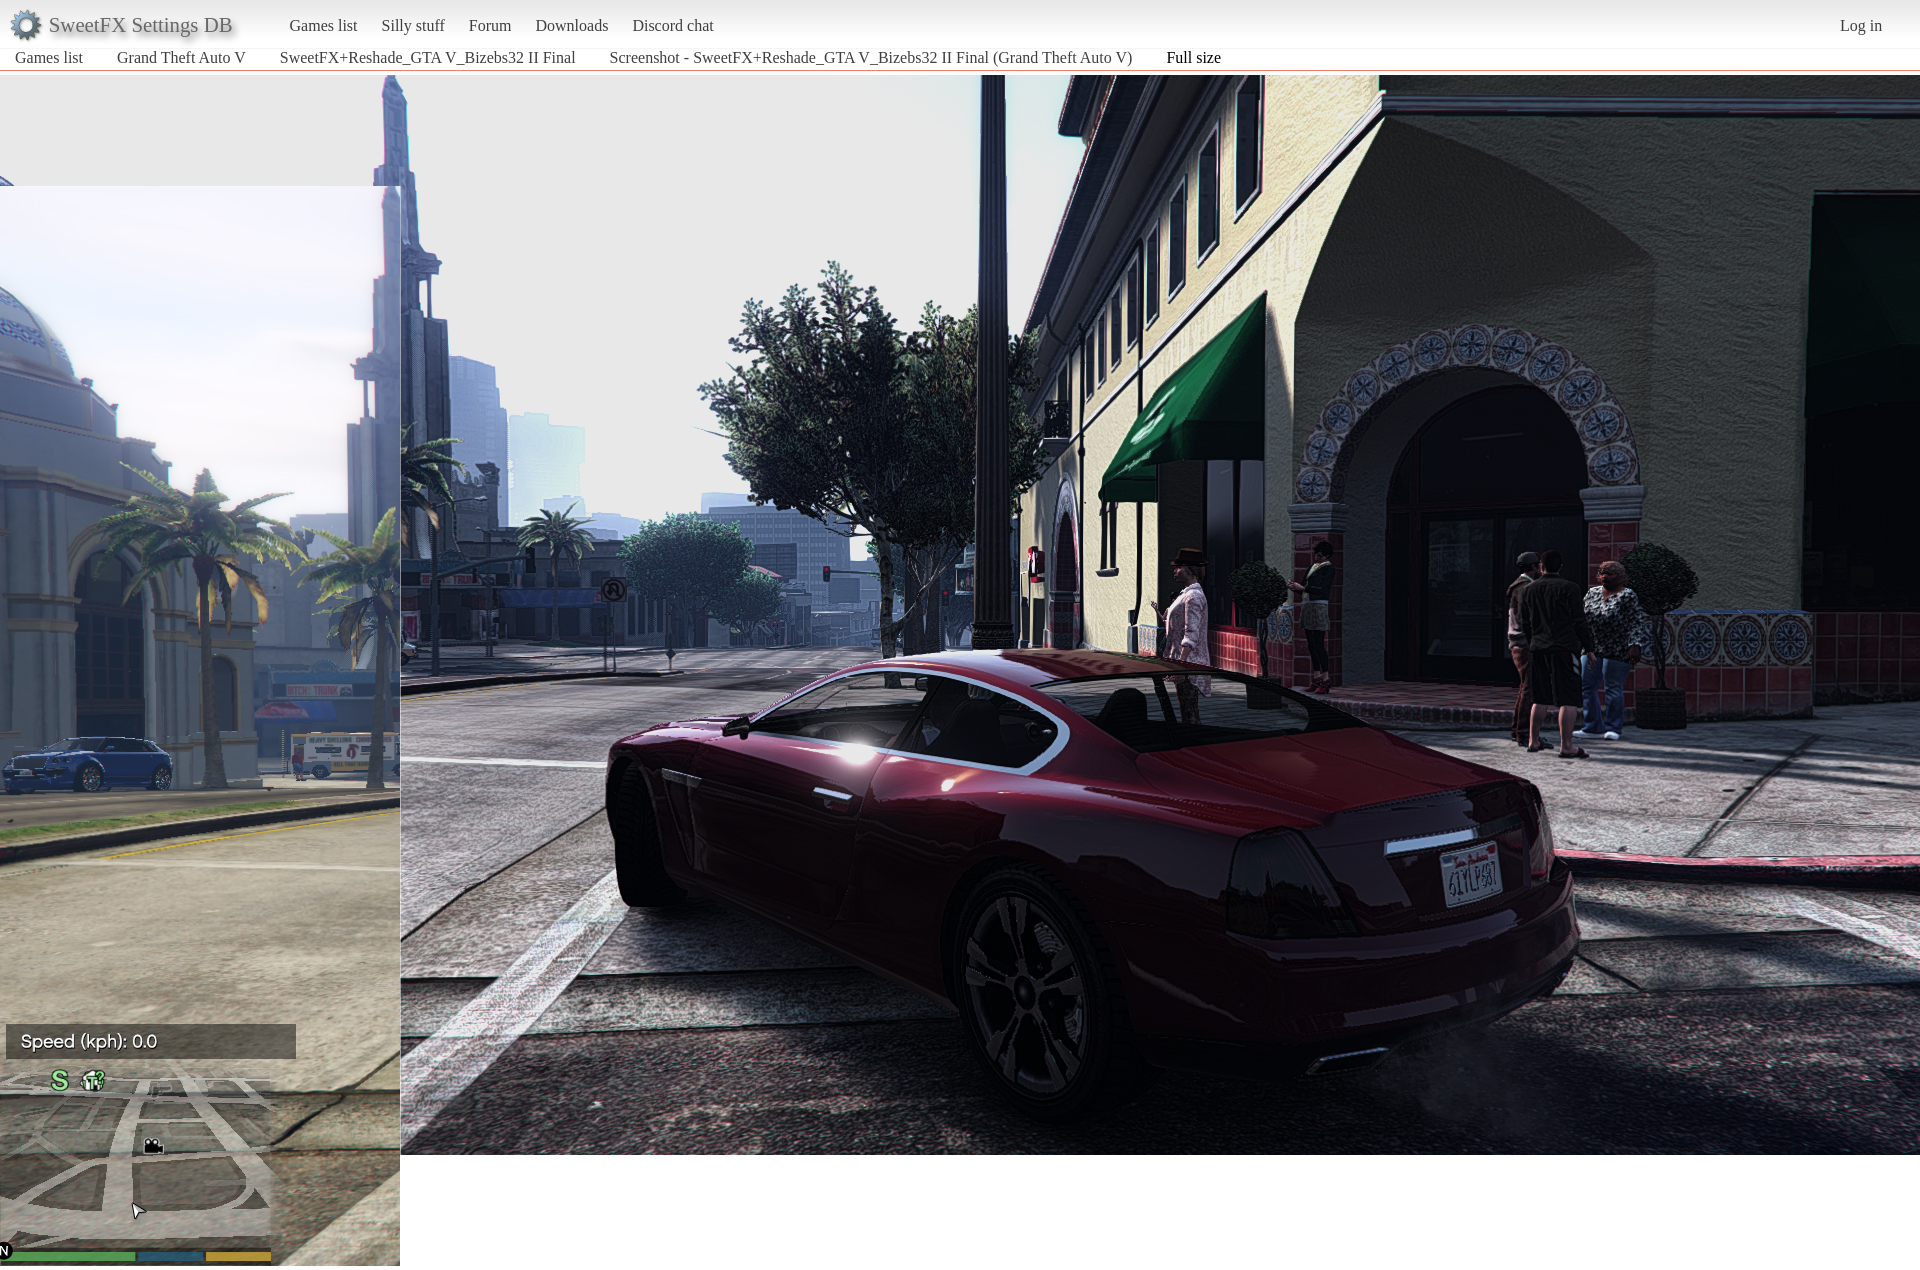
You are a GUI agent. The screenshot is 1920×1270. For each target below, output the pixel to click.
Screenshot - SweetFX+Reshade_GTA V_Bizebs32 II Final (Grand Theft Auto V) (871, 57)
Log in (1861, 25)
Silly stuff (413, 25)
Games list (324, 25)
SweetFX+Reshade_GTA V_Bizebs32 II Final (428, 57)
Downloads (571, 25)
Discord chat (672, 25)
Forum (490, 25)
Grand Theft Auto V (181, 57)
